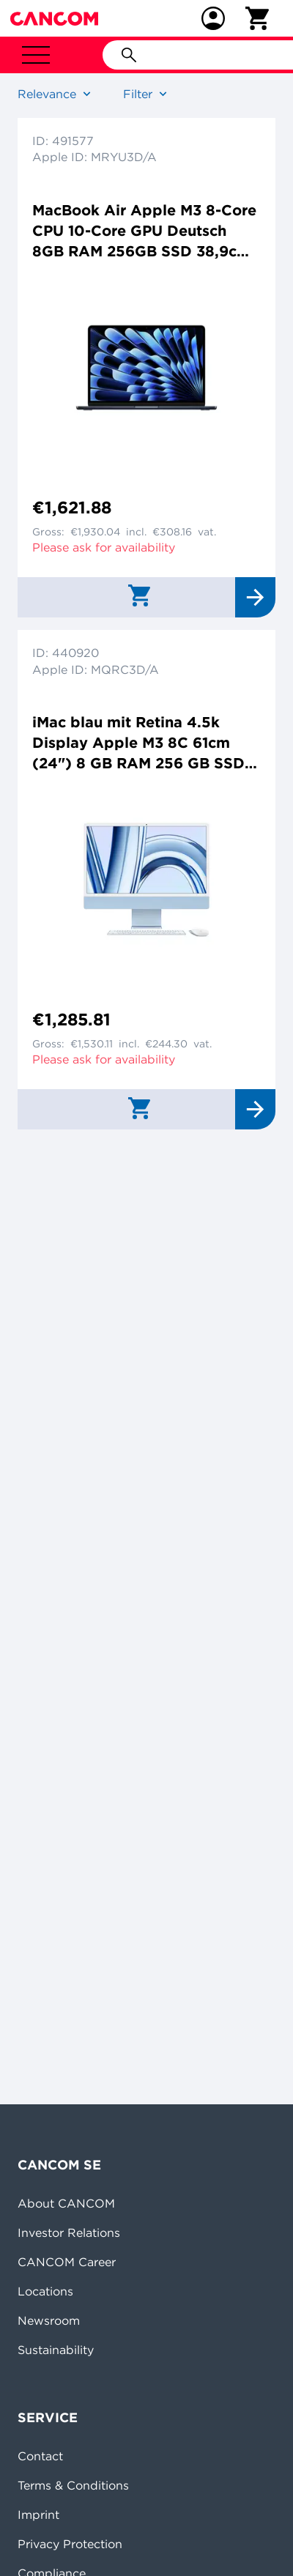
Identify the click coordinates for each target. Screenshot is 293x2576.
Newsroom (49, 2320)
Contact (40, 2456)
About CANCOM (66, 2203)
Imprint (38, 2514)
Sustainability (56, 2349)
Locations (45, 2291)
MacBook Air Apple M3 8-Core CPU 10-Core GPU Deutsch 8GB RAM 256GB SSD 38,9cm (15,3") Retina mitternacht (144, 231)
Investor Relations (69, 2232)
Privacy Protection (70, 2543)
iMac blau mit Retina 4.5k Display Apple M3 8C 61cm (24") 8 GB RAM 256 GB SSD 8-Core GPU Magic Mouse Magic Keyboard (138, 743)
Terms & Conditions (73, 2485)
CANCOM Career (67, 2261)
